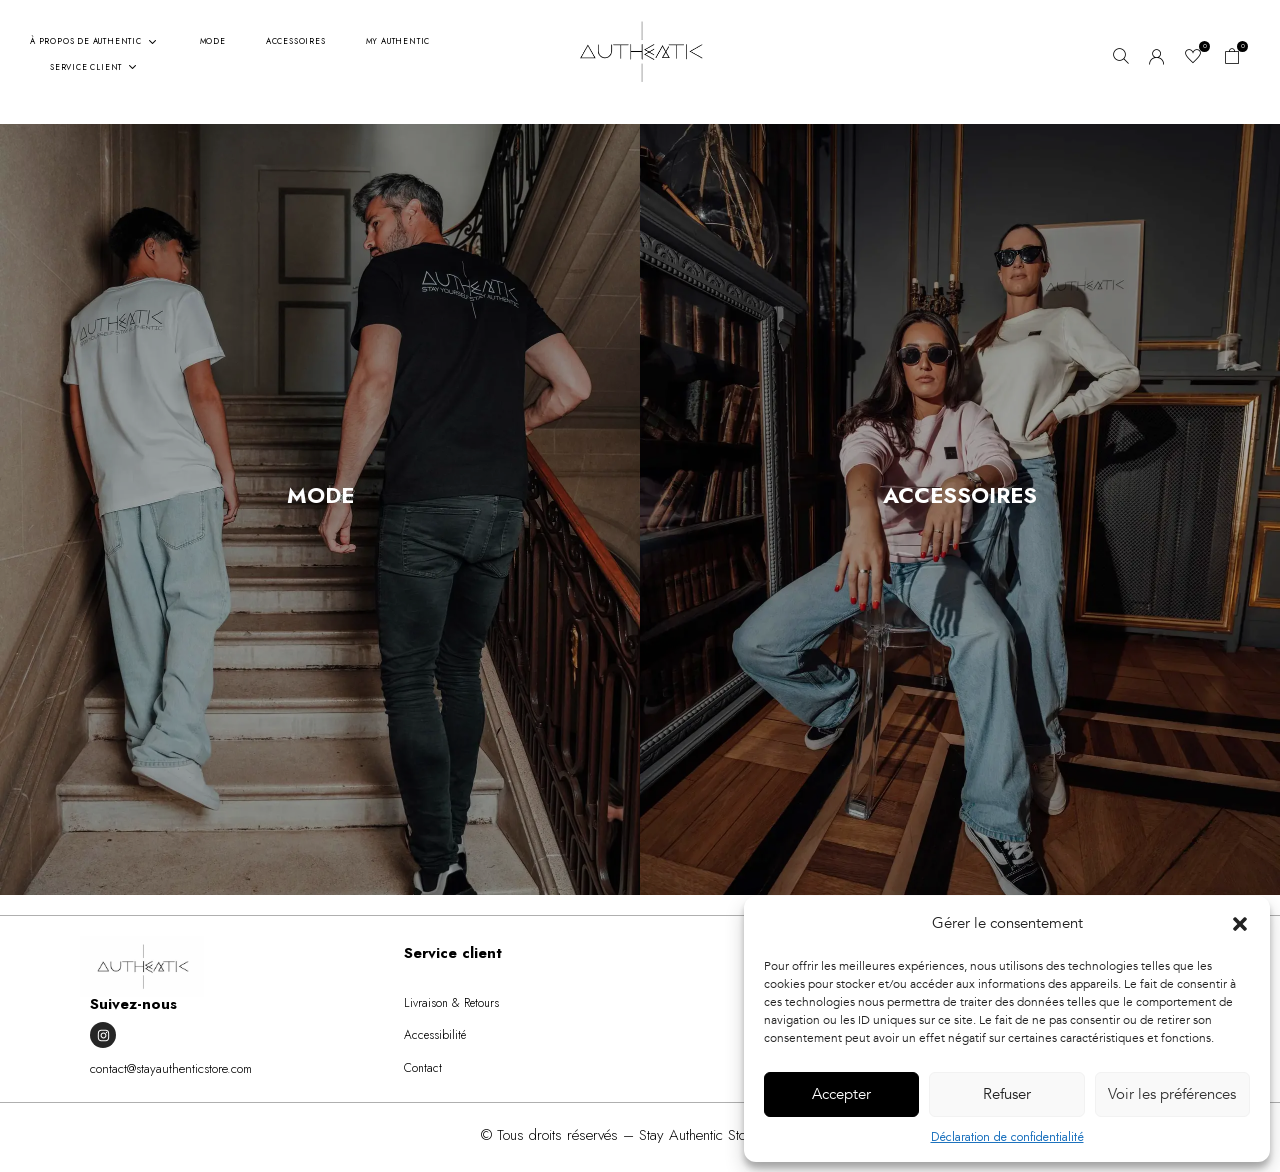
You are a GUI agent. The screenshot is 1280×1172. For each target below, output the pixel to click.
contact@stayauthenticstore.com (171, 1068)
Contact (423, 1068)
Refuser (1007, 1094)
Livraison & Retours (451, 1003)
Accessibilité (435, 1035)
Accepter (841, 1094)
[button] (1240, 924)
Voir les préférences (1172, 1094)
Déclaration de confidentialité (1007, 1137)
